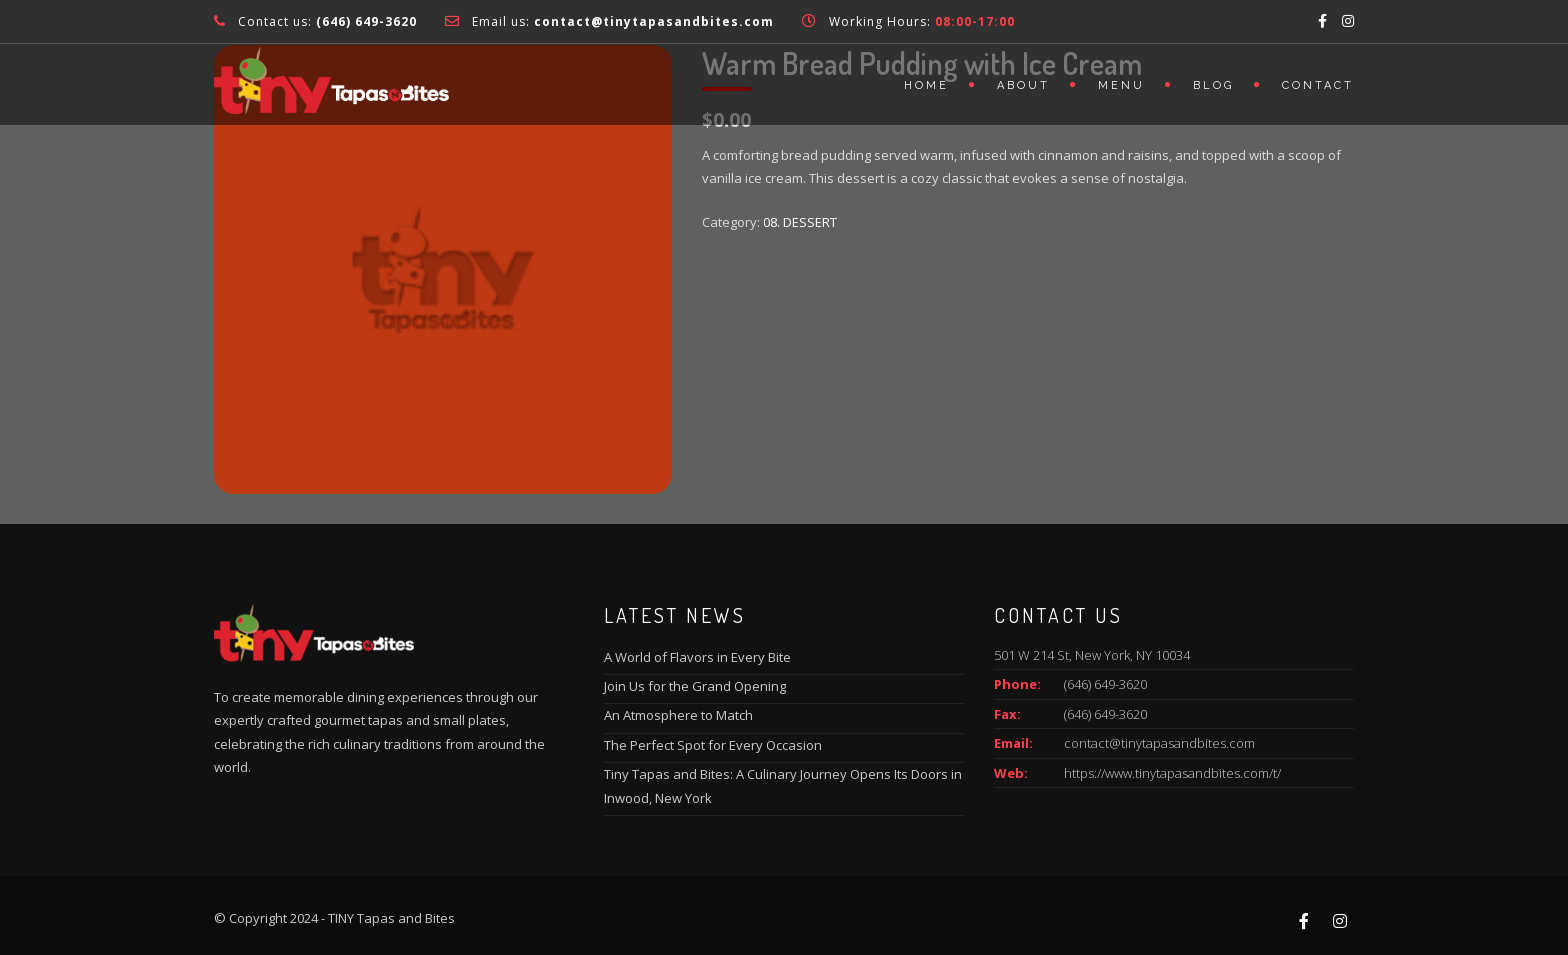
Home (926, 85)
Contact (1318, 85)
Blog (1213, 85)
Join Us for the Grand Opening (695, 686)
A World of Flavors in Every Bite (697, 657)
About (1023, 85)
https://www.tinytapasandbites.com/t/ (1172, 773)
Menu (1121, 85)
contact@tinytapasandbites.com (1159, 743)
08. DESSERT (800, 222)
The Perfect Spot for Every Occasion (713, 745)
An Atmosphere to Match (678, 715)
